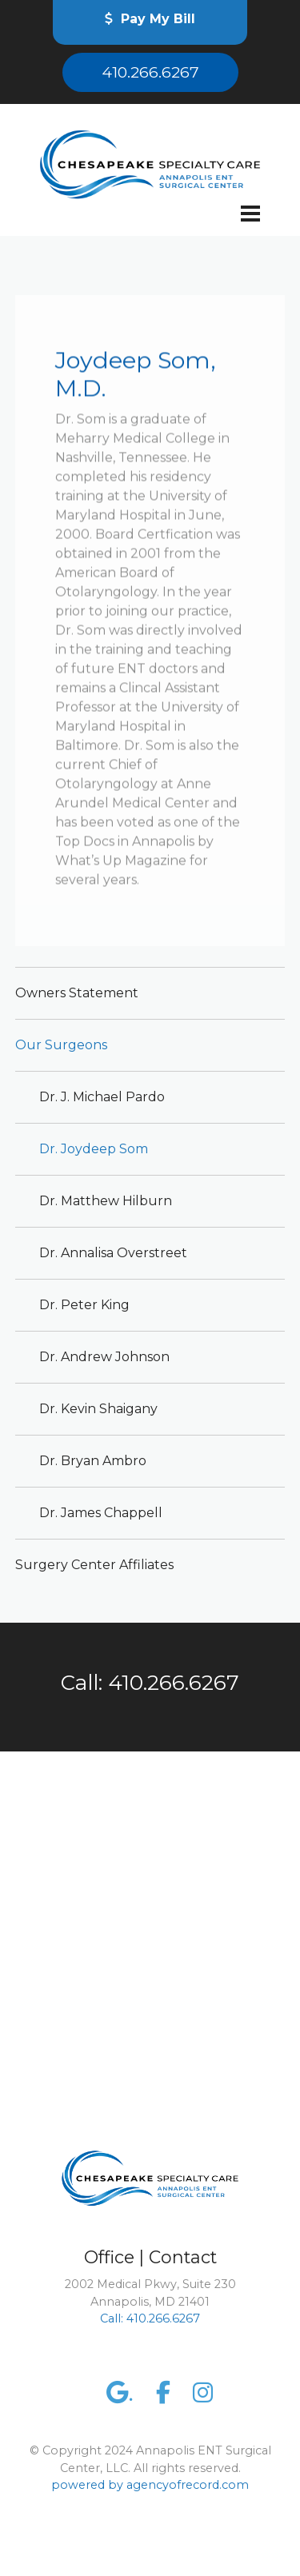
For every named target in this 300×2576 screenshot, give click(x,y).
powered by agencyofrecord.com (150, 2485)
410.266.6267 (150, 72)
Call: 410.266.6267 (150, 1682)
